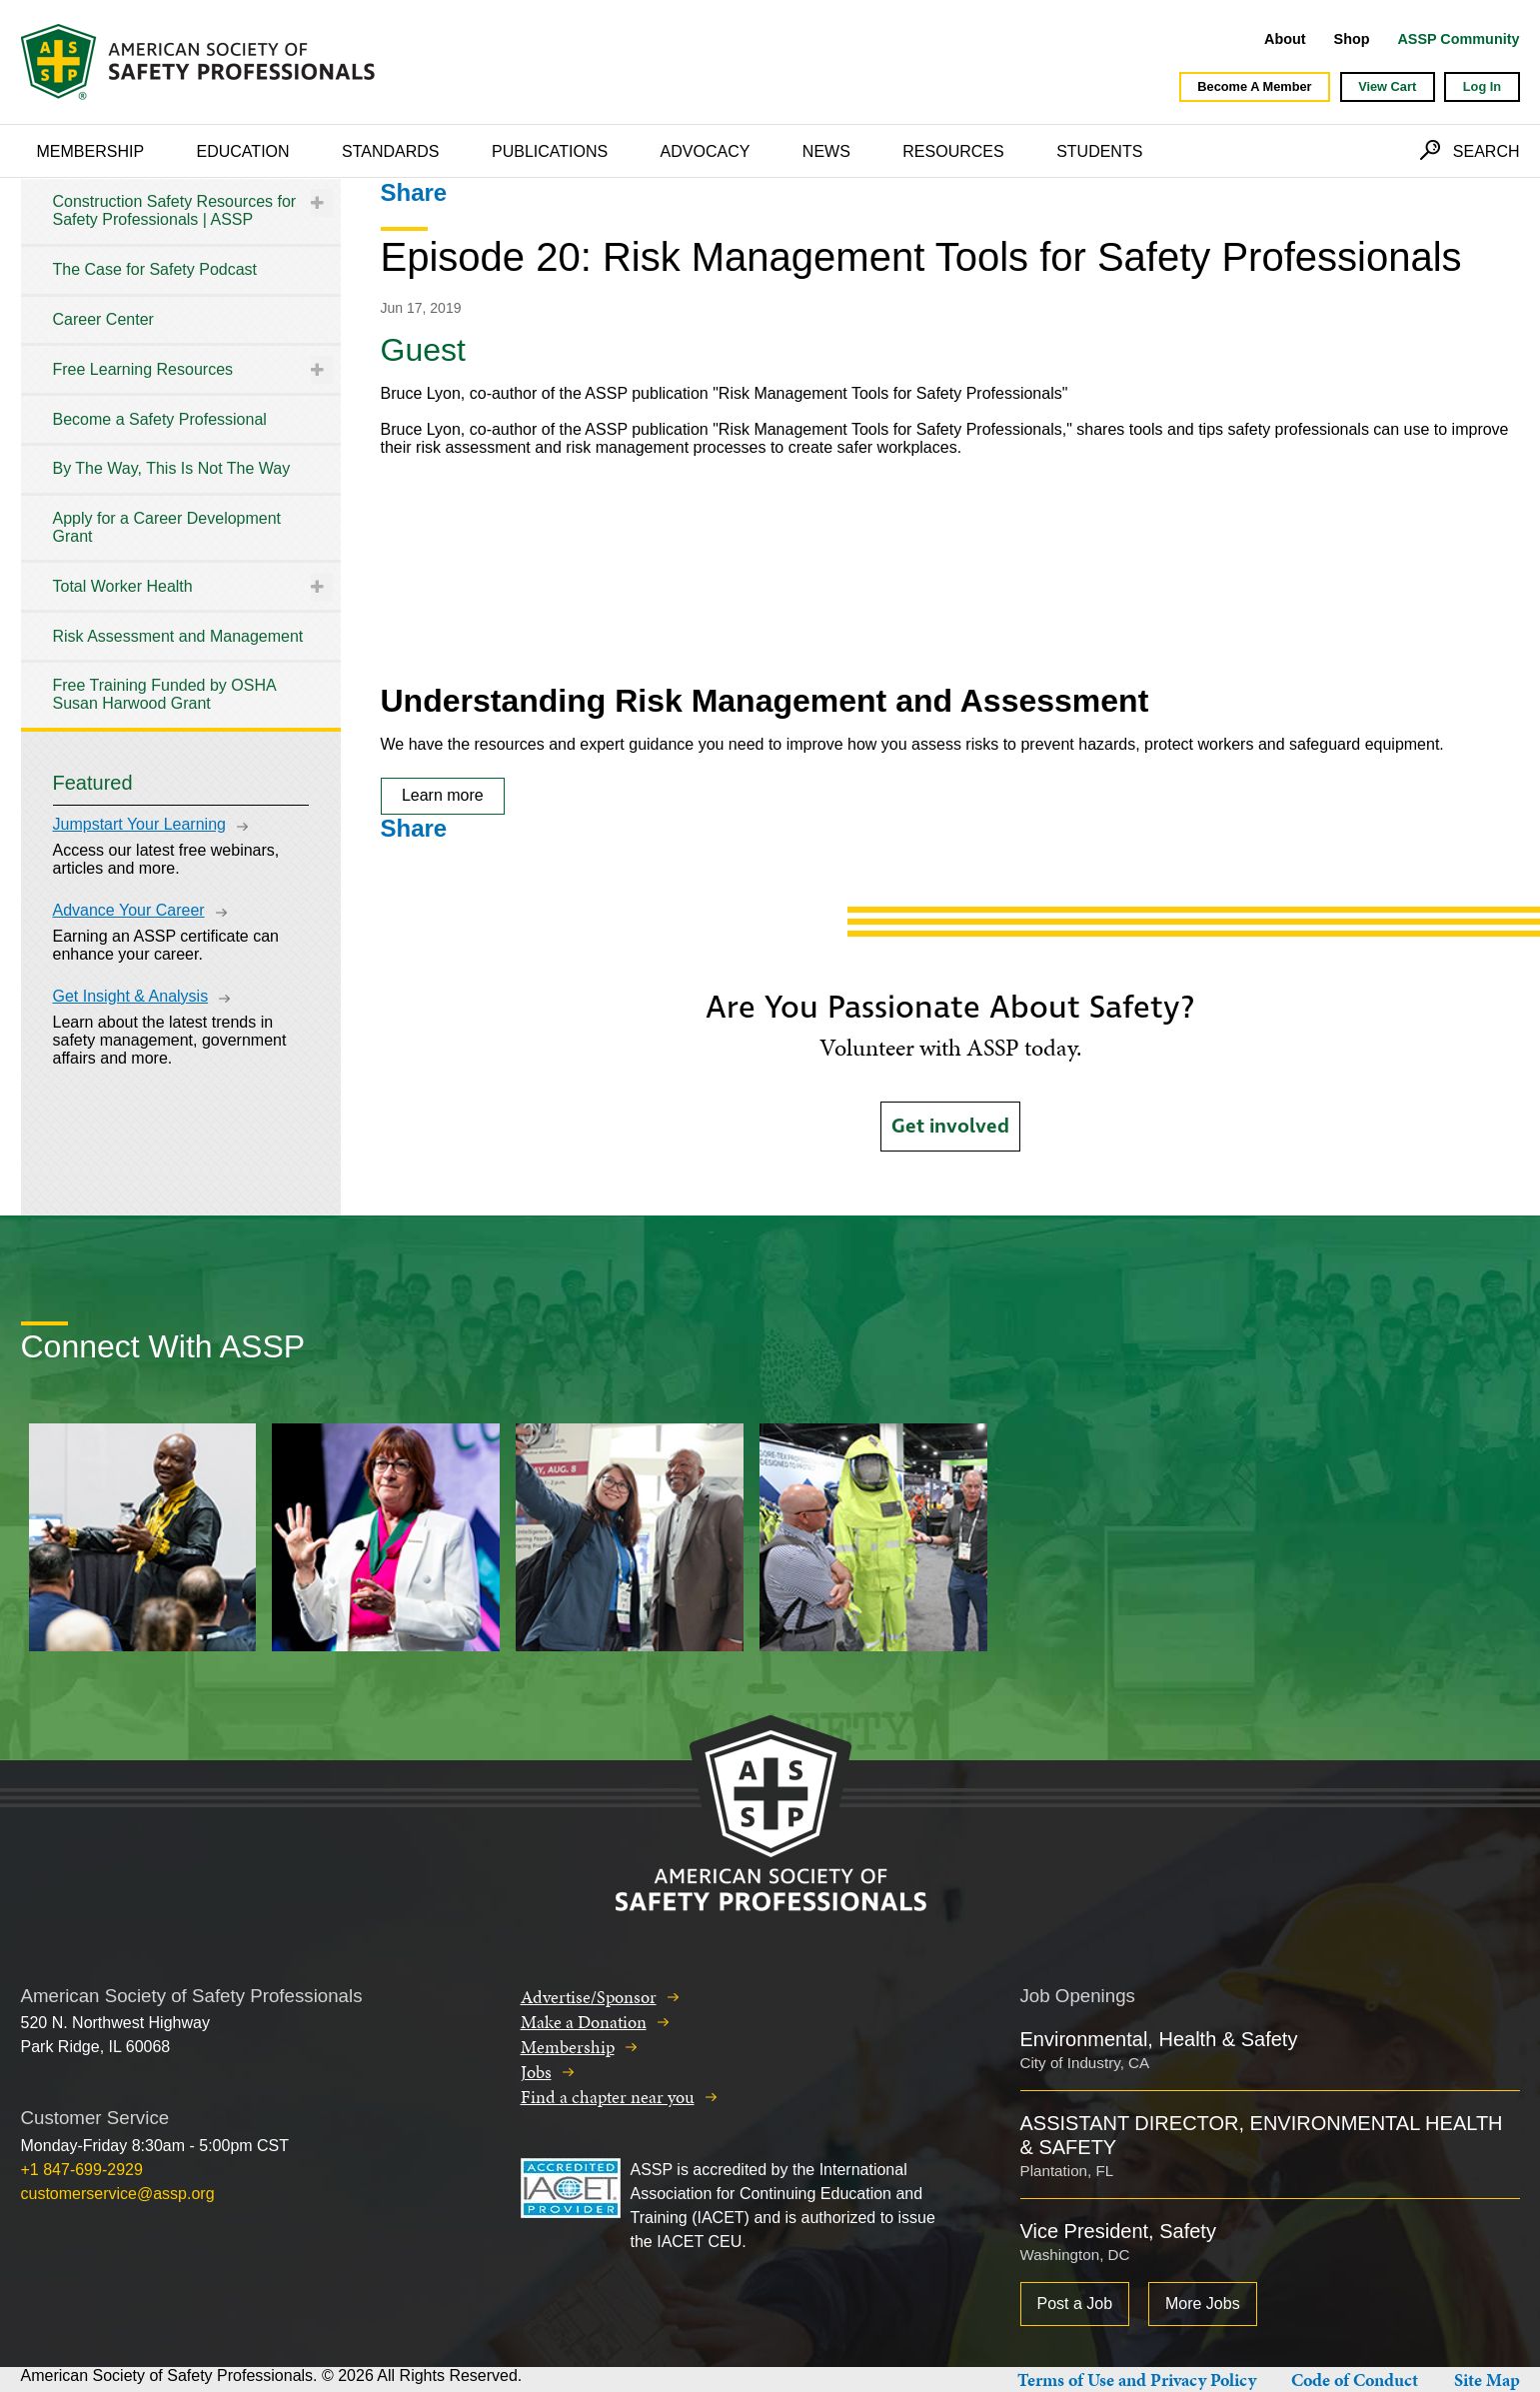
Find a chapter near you (608, 2096)
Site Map (1487, 2379)
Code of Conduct (1354, 2379)
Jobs (536, 2071)
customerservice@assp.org (118, 2193)
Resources (952, 151)
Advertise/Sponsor (589, 1996)
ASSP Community (1458, 39)
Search (1486, 151)
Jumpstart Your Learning (139, 824)
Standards (391, 151)
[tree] (181, 453)
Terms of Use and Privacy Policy (1136, 2379)
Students (1099, 151)
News (826, 151)
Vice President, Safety (1118, 2231)
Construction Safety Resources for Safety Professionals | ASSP (175, 210)
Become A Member (1254, 86)
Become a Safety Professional (160, 419)
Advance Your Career (129, 910)
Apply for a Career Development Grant (167, 527)
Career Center (103, 319)
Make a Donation (584, 2021)
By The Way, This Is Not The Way (172, 468)
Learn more (443, 795)
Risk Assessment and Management (178, 636)
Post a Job (1075, 2303)
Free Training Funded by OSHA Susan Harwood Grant (164, 694)
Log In (1482, 86)
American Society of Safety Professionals (200, 62)
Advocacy (706, 151)
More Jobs (1202, 2303)
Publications (550, 151)
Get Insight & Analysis (131, 996)
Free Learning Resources (143, 369)
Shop (1352, 39)
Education (243, 151)
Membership (91, 151)
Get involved (950, 1127)
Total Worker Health (123, 586)
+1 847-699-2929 (82, 2169)
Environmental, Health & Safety (1159, 2039)
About (1285, 39)
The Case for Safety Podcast (155, 269)
